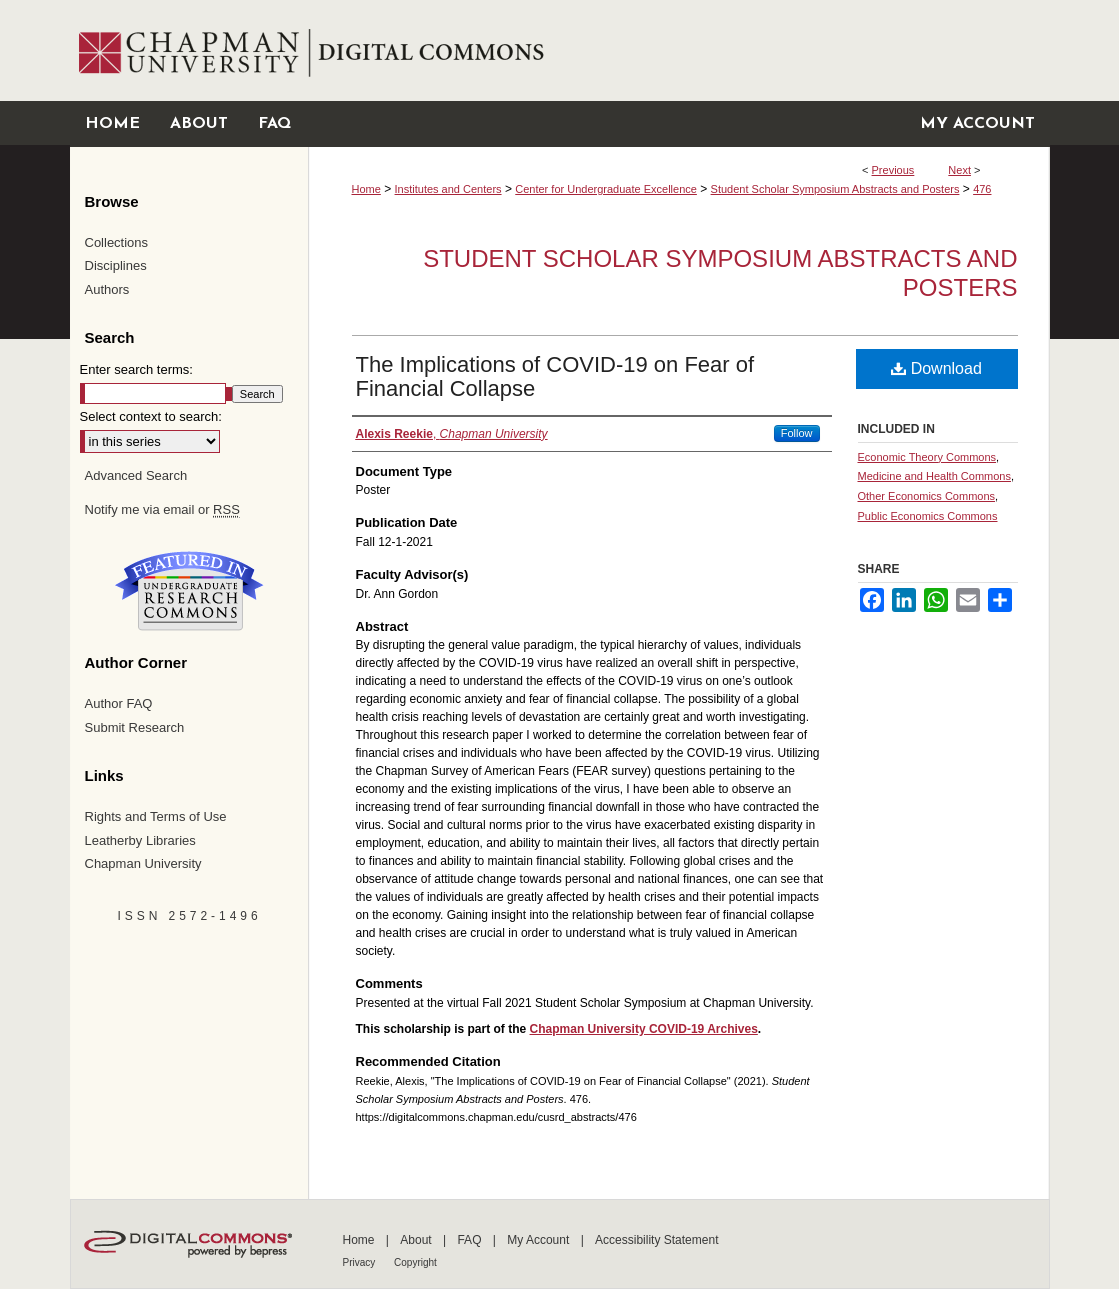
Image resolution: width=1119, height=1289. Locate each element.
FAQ (470, 1240)
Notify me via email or (162, 510)
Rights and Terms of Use (156, 816)
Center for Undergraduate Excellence (606, 189)
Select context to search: (151, 416)
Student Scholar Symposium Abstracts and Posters (835, 189)
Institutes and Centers (448, 189)
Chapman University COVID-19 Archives (644, 1029)
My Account (539, 1240)
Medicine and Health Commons (934, 476)
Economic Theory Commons (927, 457)
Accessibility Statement (656, 1240)
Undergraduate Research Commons (190, 591)
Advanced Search (136, 475)
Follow (797, 433)
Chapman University (143, 863)
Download (936, 368)
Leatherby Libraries (140, 840)
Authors (107, 289)
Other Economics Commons (927, 496)
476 (982, 189)
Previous (893, 170)
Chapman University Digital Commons (678, 50)
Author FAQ (119, 703)
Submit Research (135, 727)
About (417, 1240)
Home (366, 189)
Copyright (415, 1262)
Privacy (361, 1262)
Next (959, 170)
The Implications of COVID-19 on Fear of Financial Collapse (555, 376)
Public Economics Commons (928, 516)
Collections (117, 242)
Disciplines (116, 265)
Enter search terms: (136, 369)
